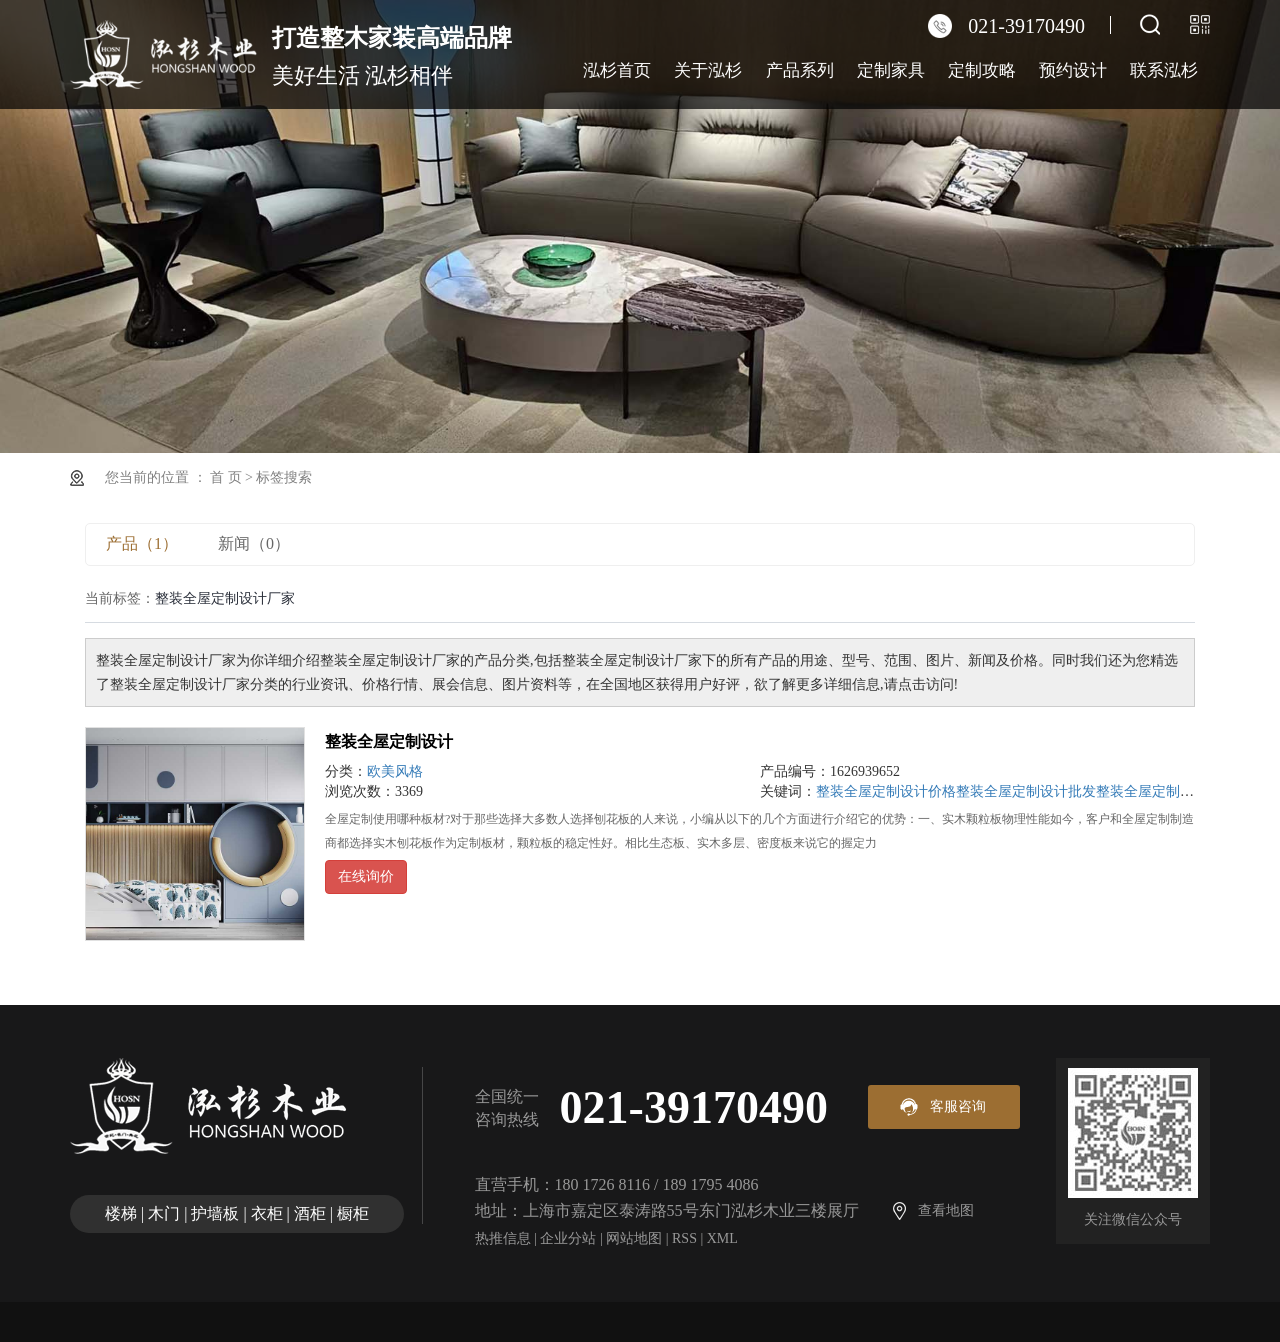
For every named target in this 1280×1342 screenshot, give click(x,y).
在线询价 (366, 876)
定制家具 (891, 70)
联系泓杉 (1164, 70)
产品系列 (800, 70)
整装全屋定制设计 (389, 741)
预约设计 (1073, 70)
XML (722, 1238)
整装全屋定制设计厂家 (1166, 791)
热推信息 (503, 1238)
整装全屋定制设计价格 (886, 791)
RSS (684, 1238)
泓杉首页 (617, 70)
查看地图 (946, 1210)
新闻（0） (254, 543)
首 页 (226, 477)
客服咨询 (958, 1106)
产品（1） (142, 543)
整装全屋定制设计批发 (1026, 791)
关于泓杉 (708, 70)
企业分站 (568, 1238)
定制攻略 (982, 70)
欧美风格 (395, 771)
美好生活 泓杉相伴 (392, 53)
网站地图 (634, 1238)
